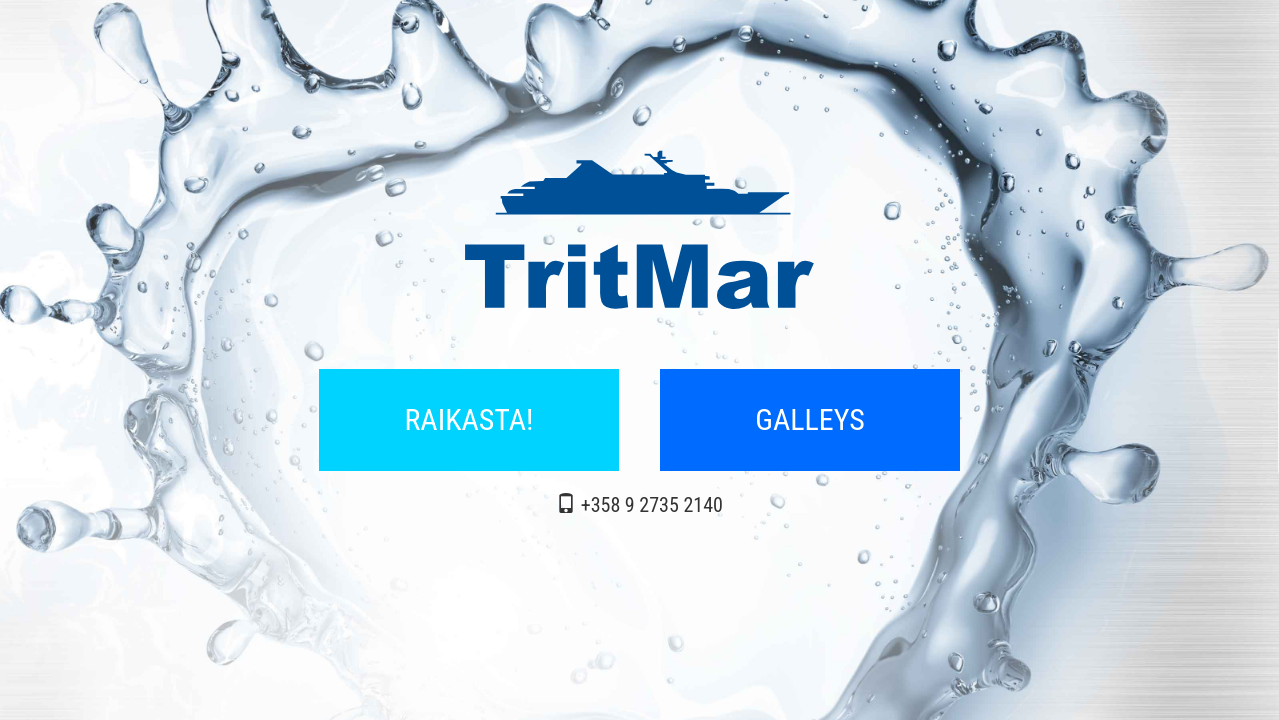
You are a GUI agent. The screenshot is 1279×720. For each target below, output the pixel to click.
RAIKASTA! (468, 419)
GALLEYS (810, 419)
